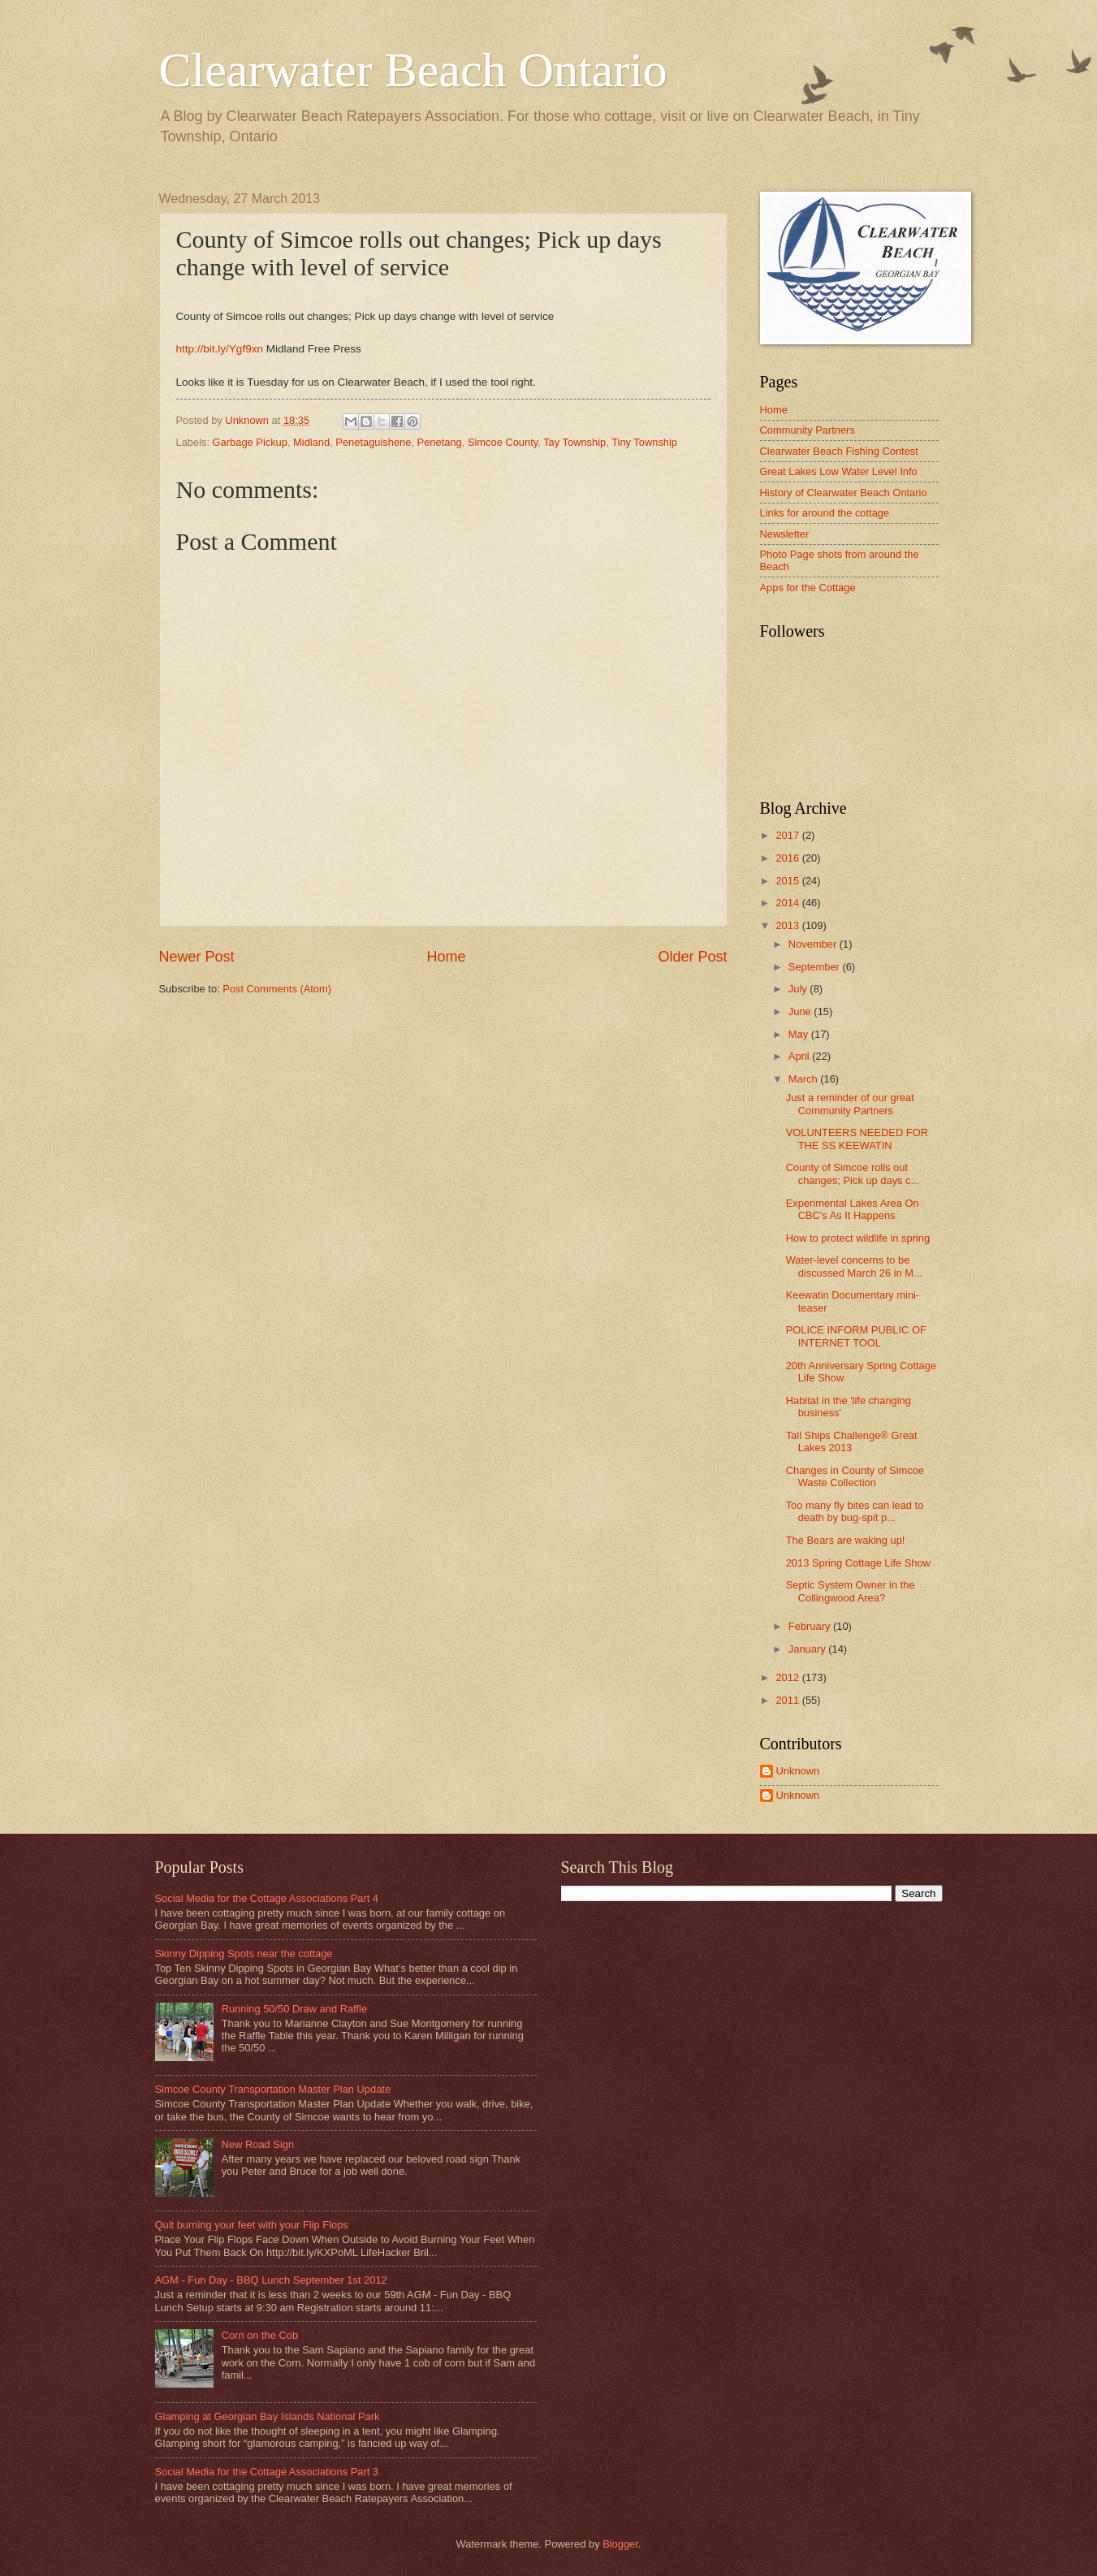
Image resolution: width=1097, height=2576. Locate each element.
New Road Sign (258, 2144)
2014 (788, 903)
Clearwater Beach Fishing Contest (839, 451)
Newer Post (197, 957)
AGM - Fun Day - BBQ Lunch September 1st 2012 (271, 2280)
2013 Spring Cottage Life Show (858, 1563)
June (801, 1011)
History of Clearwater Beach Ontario (843, 492)
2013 (788, 925)
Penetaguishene (373, 442)
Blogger (620, 2544)
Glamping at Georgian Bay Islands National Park (267, 2416)
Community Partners (807, 430)
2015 (788, 881)
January (808, 1649)
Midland (311, 442)
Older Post (692, 957)
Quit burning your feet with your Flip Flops (251, 2225)
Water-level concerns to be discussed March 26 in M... (854, 1266)
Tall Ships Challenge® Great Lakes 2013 (852, 1441)
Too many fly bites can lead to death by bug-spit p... (855, 1511)
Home (445, 957)
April (800, 1056)
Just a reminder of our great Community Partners (850, 1103)
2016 (788, 858)
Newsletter (785, 534)
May (799, 1034)
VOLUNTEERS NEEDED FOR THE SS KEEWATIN (857, 1138)
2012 (788, 1677)
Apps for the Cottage (808, 587)
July (799, 989)
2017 (788, 835)
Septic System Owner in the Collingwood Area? (850, 1591)
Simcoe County (503, 442)
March (804, 1079)
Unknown (798, 1771)
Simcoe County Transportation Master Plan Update (273, 2089)
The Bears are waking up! (845, 1540)
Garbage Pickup (250, 442)
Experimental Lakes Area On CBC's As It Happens (852, 1209)
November (814, 944)
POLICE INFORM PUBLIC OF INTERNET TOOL (856, 1336)
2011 (788, 1700)
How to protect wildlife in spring (858, 1238)
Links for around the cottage (825, 513)
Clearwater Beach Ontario (413, 70)
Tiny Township (644, 442)
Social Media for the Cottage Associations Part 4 (267, 1898)
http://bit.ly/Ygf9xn (219, 349)
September (815, 967)
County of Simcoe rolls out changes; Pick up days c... (853, 1173)
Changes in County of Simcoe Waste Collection (855, 1476)
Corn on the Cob (260, 2335)
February (810, 1626)
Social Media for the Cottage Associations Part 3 (267, 2472)
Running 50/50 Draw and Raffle (294, 2009)
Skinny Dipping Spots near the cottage (244, 1953)
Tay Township (574, 442)
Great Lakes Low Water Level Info (839, 471)
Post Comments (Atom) (276, 989)
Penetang (439, 442)
